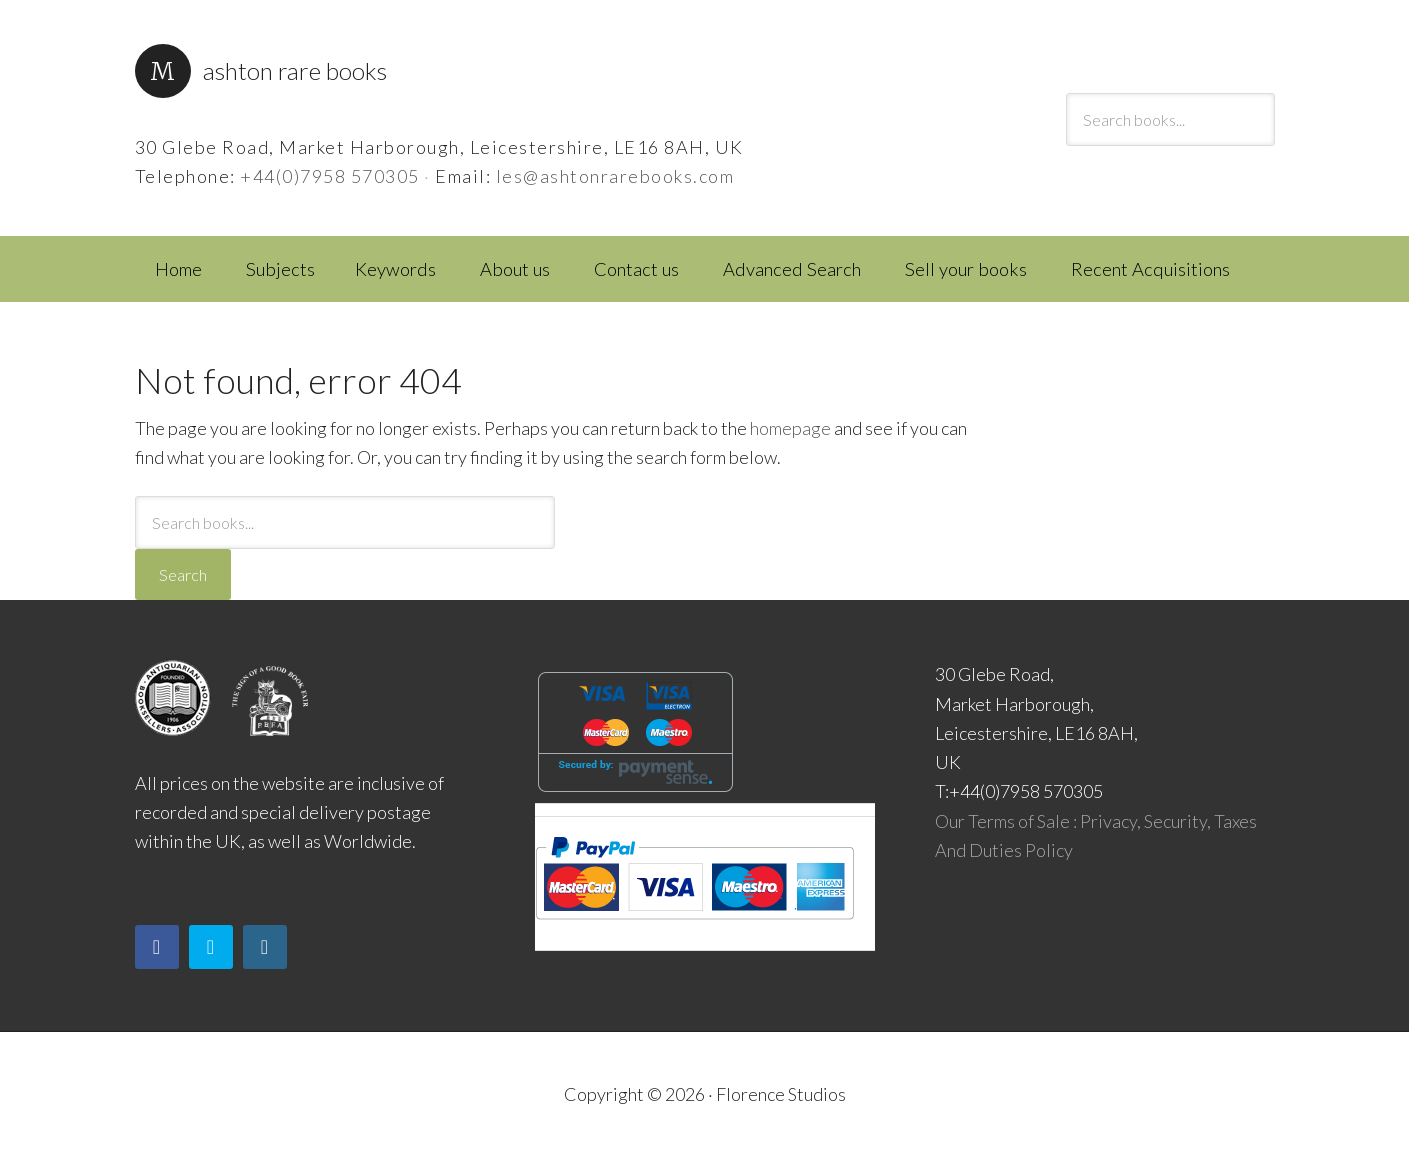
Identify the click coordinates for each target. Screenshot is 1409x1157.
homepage (790, 428)
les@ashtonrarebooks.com (615, 176)
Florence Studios (781, 1094)
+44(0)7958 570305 (330, 176)
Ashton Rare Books (295, 70)
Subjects (280, 269)
